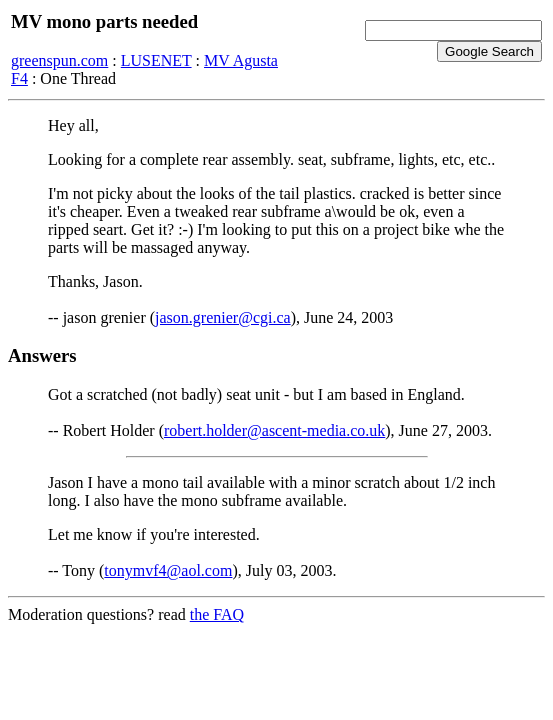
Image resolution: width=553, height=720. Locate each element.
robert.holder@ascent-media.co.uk (274, 430)
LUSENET (156, 60)
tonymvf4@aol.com (168, 570)
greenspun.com (59, 60)
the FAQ (217, 614)
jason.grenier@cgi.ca (223, 317)
